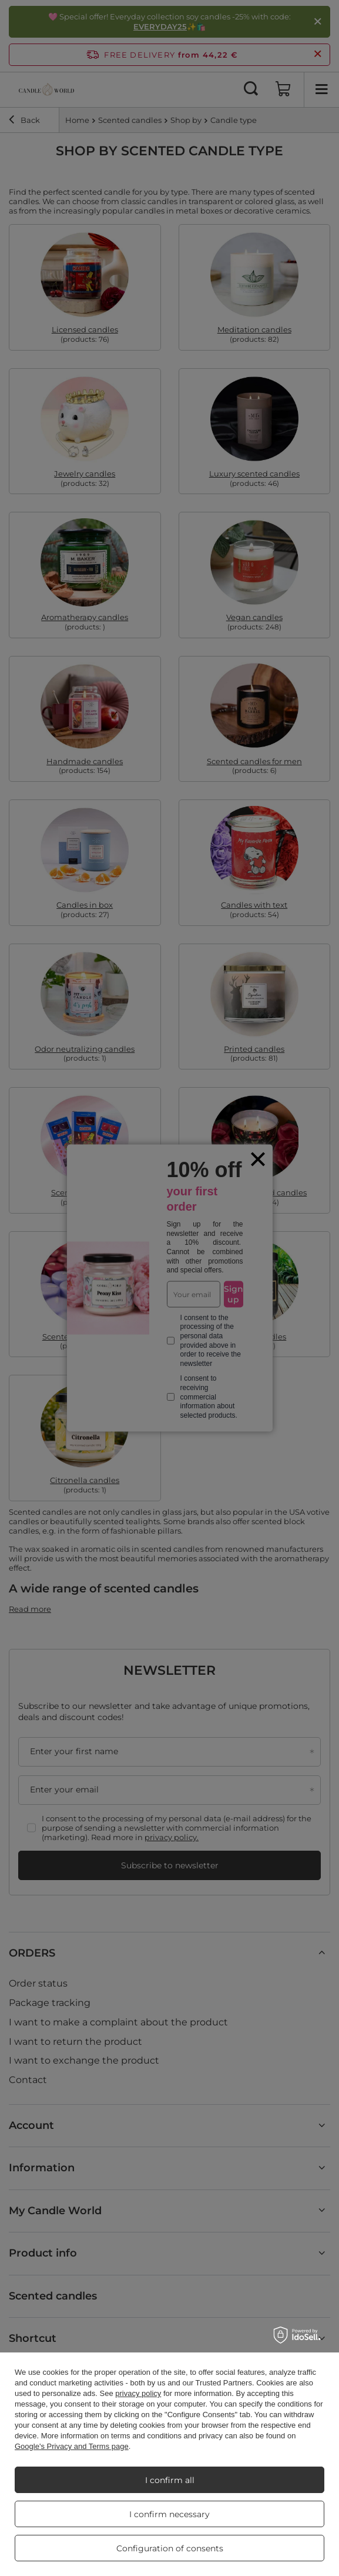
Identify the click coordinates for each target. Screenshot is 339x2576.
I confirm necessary (169, 2514)
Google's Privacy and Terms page (72, 2446)
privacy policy (138, 2393)
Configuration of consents (169, 2548)
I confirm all (169, 2480)
